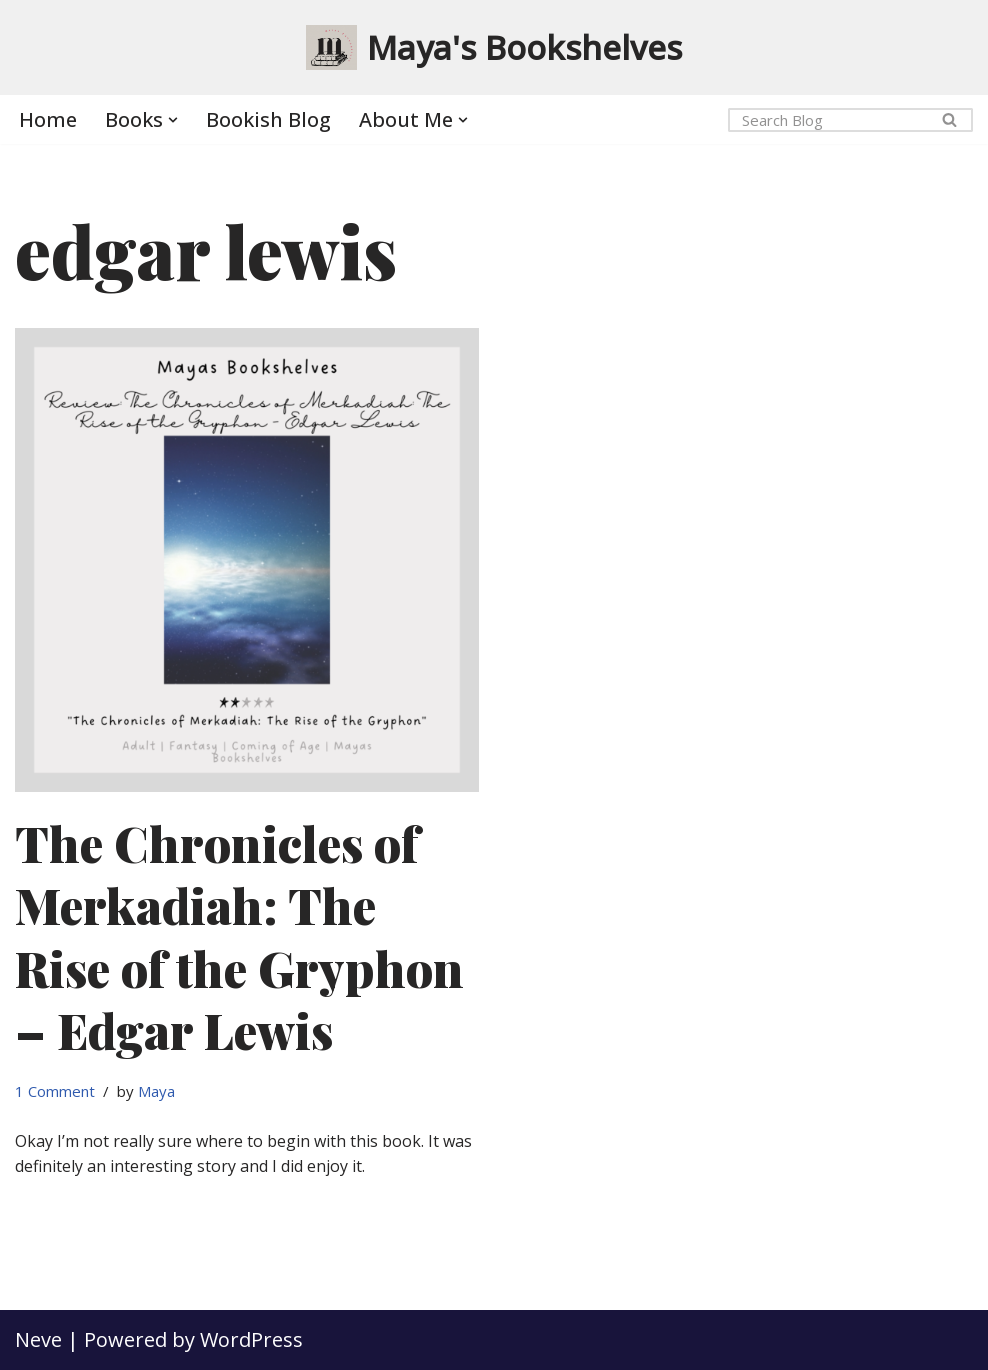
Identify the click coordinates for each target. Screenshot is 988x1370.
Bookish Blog (268, 119)
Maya (156, 1091)
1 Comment (55, 1091)
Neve (38, 1339)
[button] (173, 120)
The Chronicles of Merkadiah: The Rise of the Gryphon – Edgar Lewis (239, 936)
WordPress (251, 1339)
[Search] (828, 120)
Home (48, 119)
